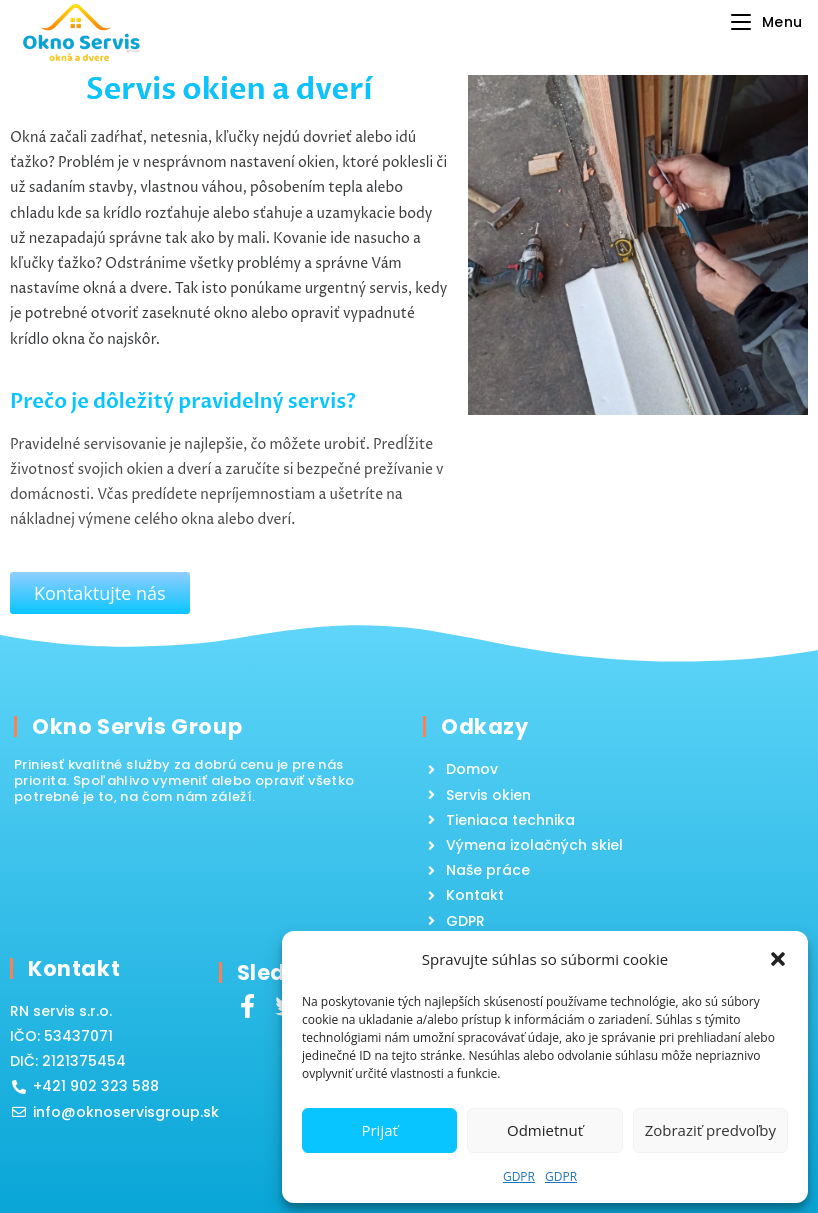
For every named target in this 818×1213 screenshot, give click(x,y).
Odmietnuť (545, 1130)
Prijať (379, 1130)
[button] (778, 959)
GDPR (519, 1176)
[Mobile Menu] (767, 22)
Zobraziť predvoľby (710, 1130)
